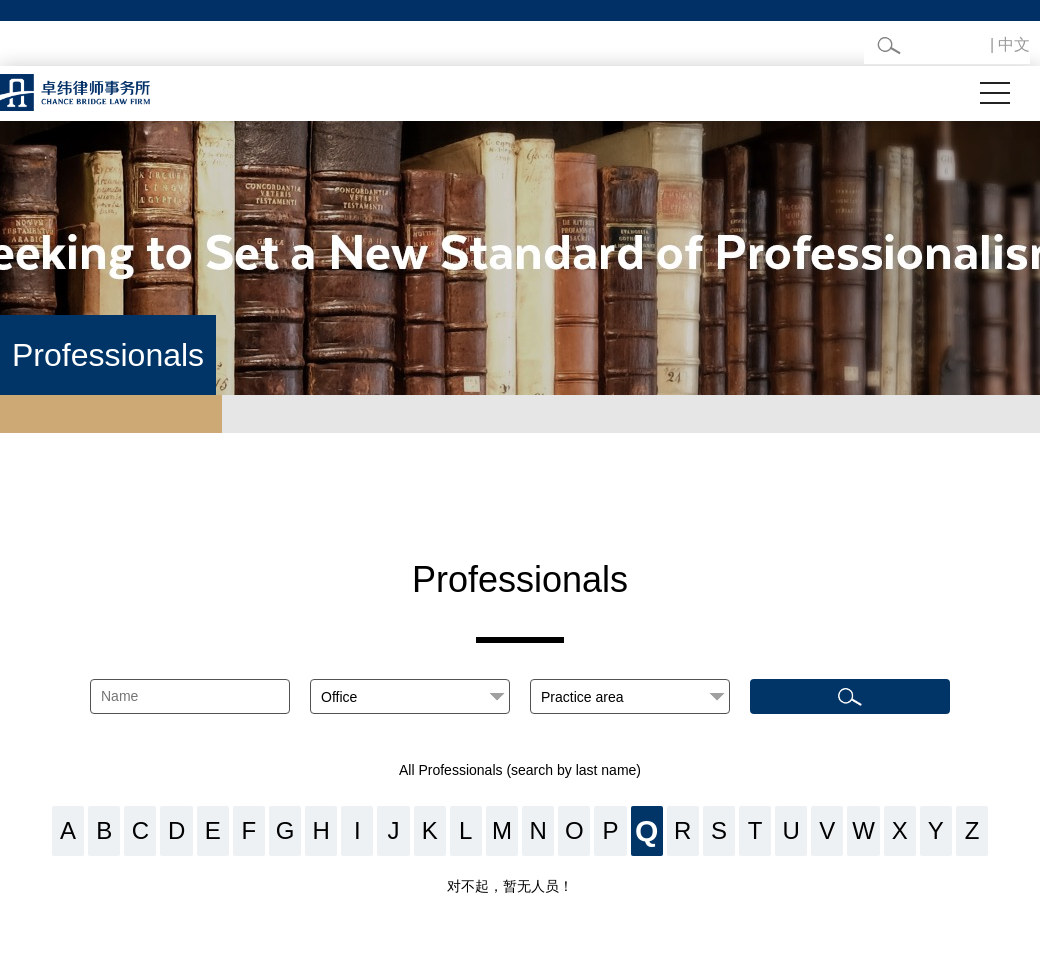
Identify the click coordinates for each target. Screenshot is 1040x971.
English (960, 44)
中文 (1014, 44)
